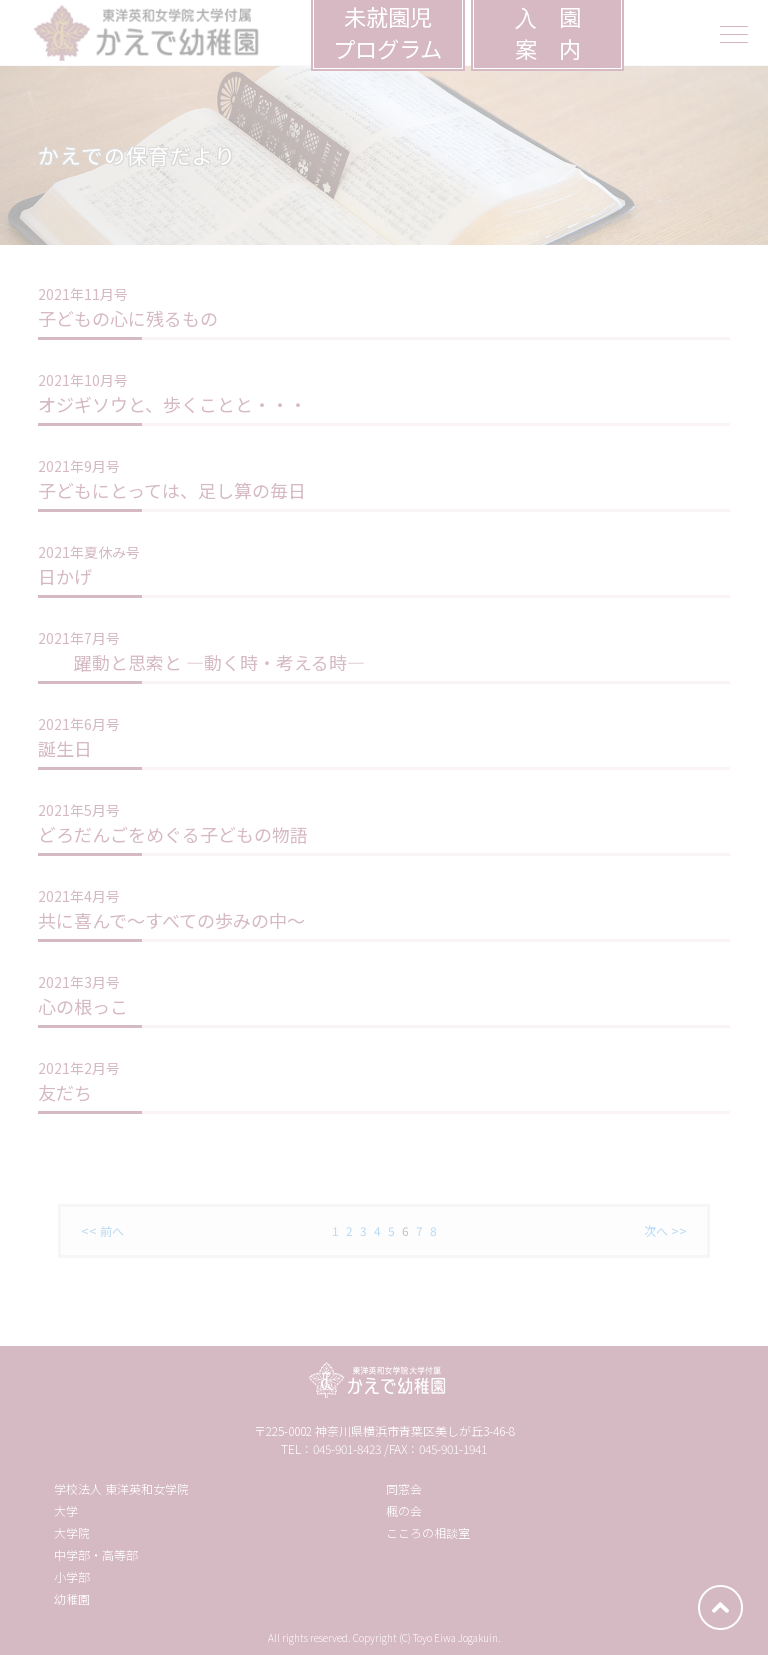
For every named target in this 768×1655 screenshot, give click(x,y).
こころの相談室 (428, 1532)
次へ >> (665, 1230)
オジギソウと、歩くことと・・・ (172, 404)
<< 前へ (102, 1230)
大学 (66, 1510)
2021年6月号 (79, 724)
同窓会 (404, 1488)
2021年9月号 (79, 466)
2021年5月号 (79, 810)
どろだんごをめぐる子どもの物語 (173, 834)
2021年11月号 (83, 294)
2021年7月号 (79, 638)
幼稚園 (72, 1598)
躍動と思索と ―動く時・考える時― (201, 662)
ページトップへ (720, 1607)
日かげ (65, 576)
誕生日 (65, 748)
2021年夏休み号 (89, 552)
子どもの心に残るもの (128, 318)
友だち (65, 1092)
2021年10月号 (83, 380)
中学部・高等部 (96, 1554)
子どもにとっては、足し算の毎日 (172, 490)
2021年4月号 (79, 896)
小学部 (72, 1576)
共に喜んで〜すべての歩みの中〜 (171, 920)
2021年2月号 (79, 1068)
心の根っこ (83, 1006)
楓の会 (404, 1510)
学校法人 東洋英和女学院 (121, 1488)
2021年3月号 (79, 982)
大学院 (72, 1532)
